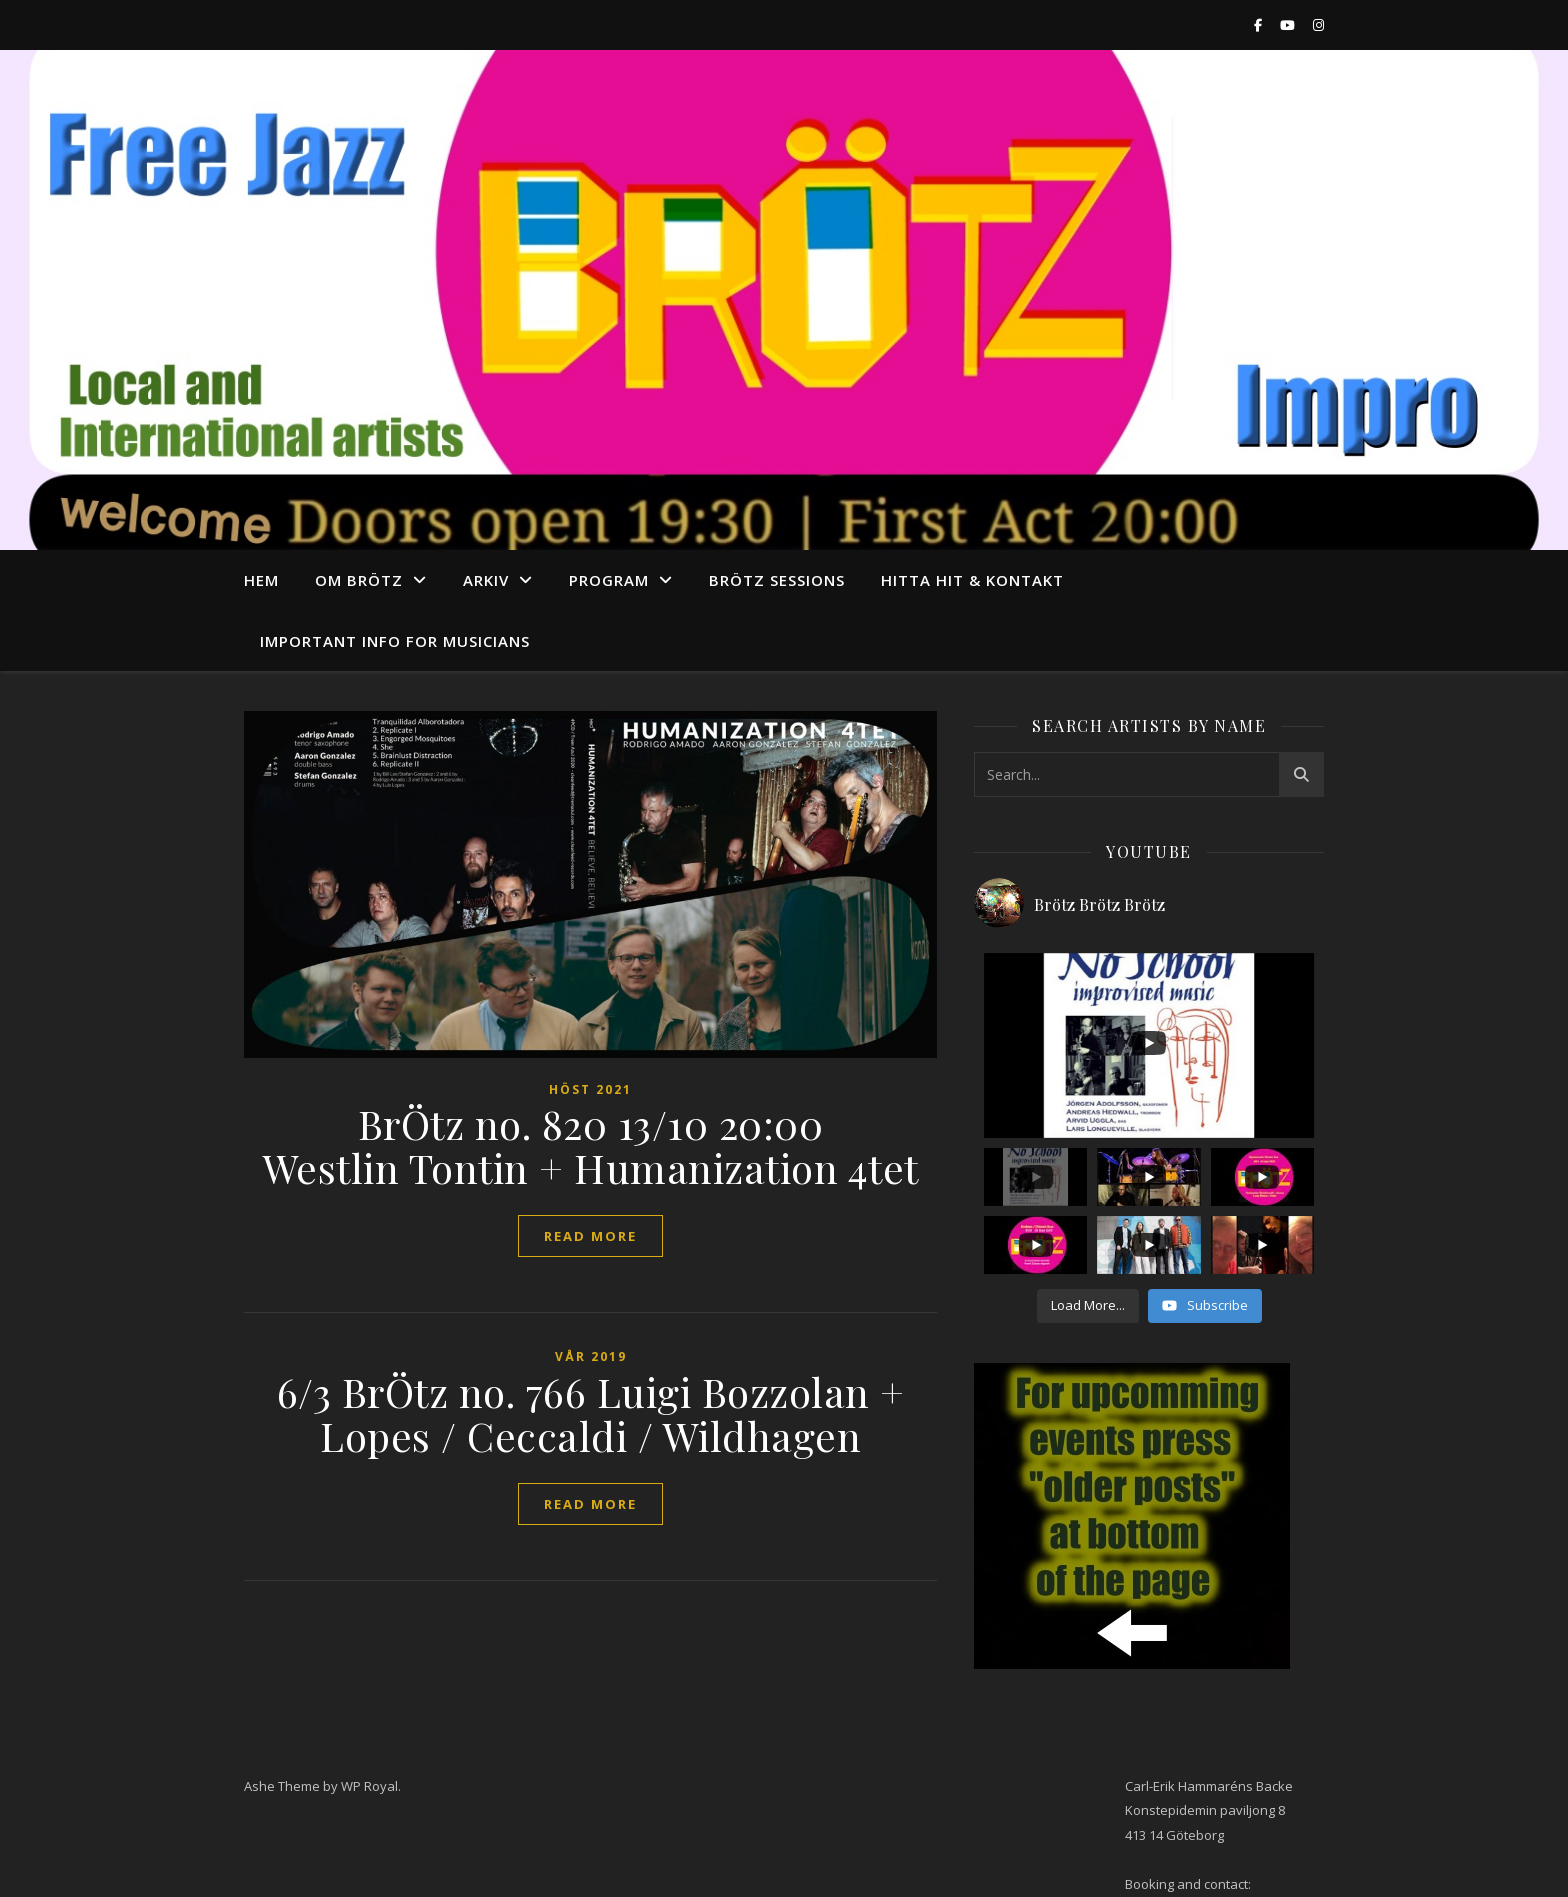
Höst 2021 (590, 1089)
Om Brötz (359, 580)
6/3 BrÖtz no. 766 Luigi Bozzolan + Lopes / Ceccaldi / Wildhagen (591, 1413)
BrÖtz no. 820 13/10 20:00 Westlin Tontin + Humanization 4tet (591, 1145)
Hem (261, 580)
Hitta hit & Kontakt (972, 580)
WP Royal (369, 1786)
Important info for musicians (395, 641)
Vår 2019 (591, 1356)
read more (590, 1236)
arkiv (486, 580)
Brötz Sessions (777, 580)
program (609, 580)
